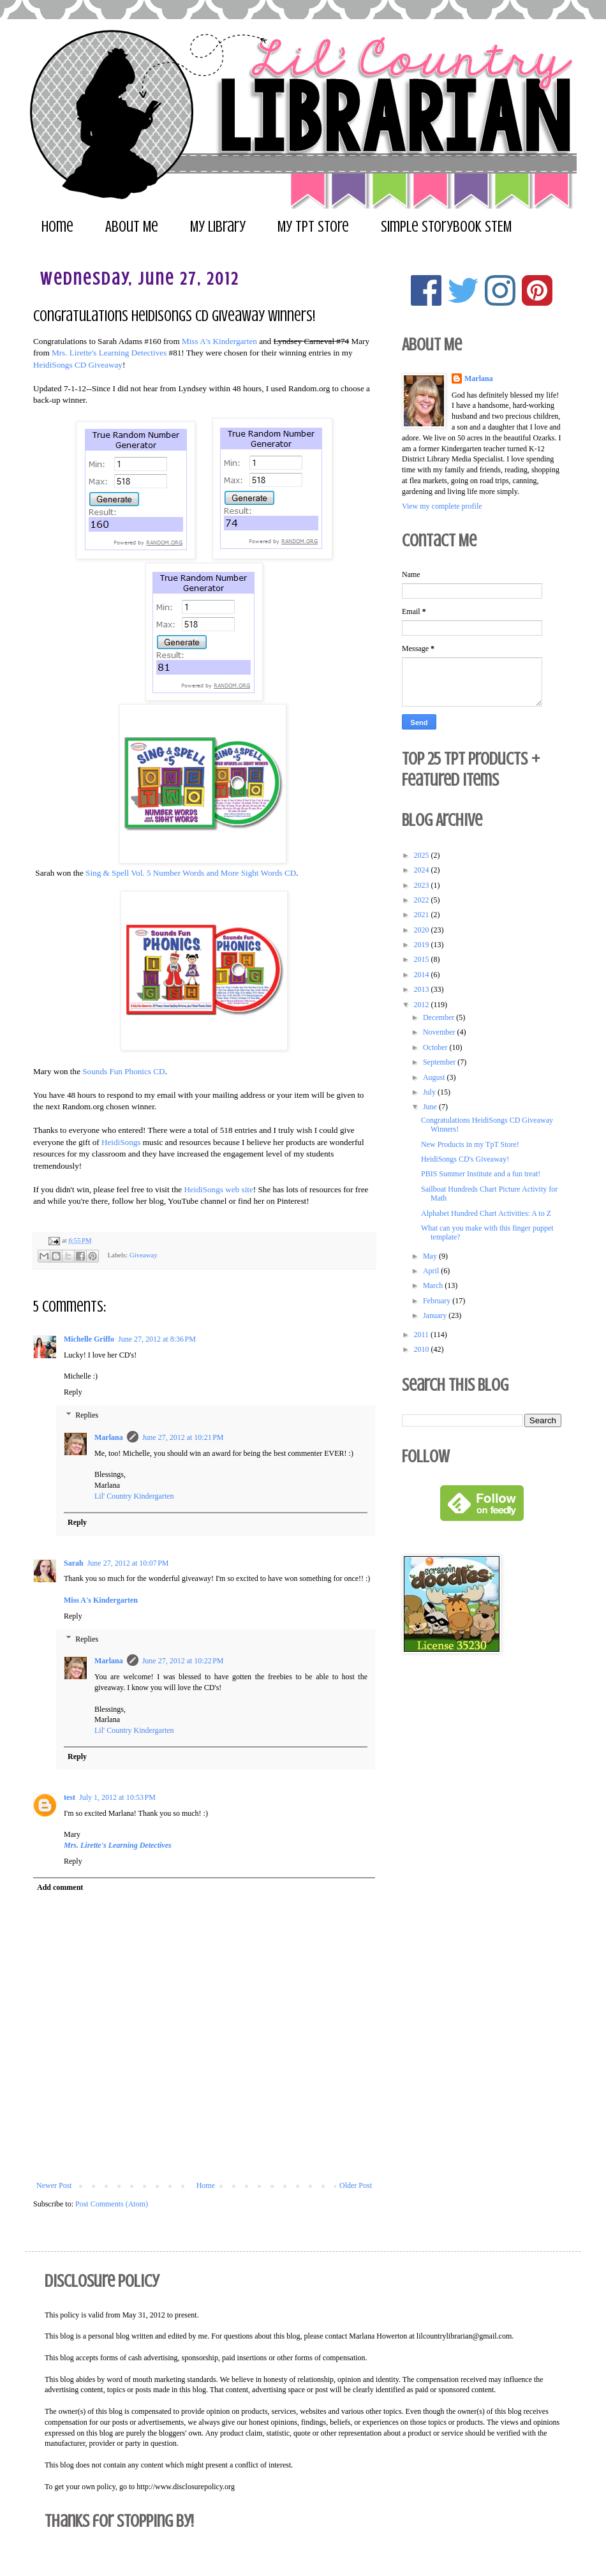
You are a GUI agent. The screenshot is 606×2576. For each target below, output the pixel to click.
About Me (131, 227)
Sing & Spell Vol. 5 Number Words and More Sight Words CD (190, 873)
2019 (422, 944)
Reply (73, 1392)
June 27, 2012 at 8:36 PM (157, 1339)
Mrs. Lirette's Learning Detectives (109, 352)
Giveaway (143, 1255)
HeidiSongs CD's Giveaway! (465, 1159)
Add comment (60, 1887)
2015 (422, 959)
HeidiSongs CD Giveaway (77, 365)
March (434, 1285)
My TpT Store (313, 227)
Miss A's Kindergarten (219, 341)
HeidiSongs (121, 1142)
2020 (422, 929)
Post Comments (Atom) (111, 2203)
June (431, 1106)
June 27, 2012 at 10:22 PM (183, 1660)
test (69, 1797)
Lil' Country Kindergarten (134, 1496)
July (430, 1092)
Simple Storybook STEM (446, 227)
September (440, 1062)
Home (57, 227)
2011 (422, 1334)
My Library (218, 227)
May (431, 1256)
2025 (422, 855)
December (439, 1017)
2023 (422, 885)
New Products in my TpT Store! (470, 1144)
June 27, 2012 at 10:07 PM (128, 1563)
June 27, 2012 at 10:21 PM (183, 1437)
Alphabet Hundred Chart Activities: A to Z (486, 1213)
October (436, 1047)
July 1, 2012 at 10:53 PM (117, 1797)
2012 (422, 1004)
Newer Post (54, 2185)
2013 (422, 989)
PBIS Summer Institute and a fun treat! (480, 1173)
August (435, 1077)
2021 (422, 914)
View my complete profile (442, 506)
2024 (422, 869)
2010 (422, 1349)
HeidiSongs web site (218, 1189)
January (435, 1315)
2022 (422, 899)
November (440, 1032)
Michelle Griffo (89, 1339)
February (437, 1300)
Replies (86, 1415)
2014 (422, 974)
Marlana (108, 1437)
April (432, 1270)
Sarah (74, 1563)
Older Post (355, 2185)
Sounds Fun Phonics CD (123, 1071)
